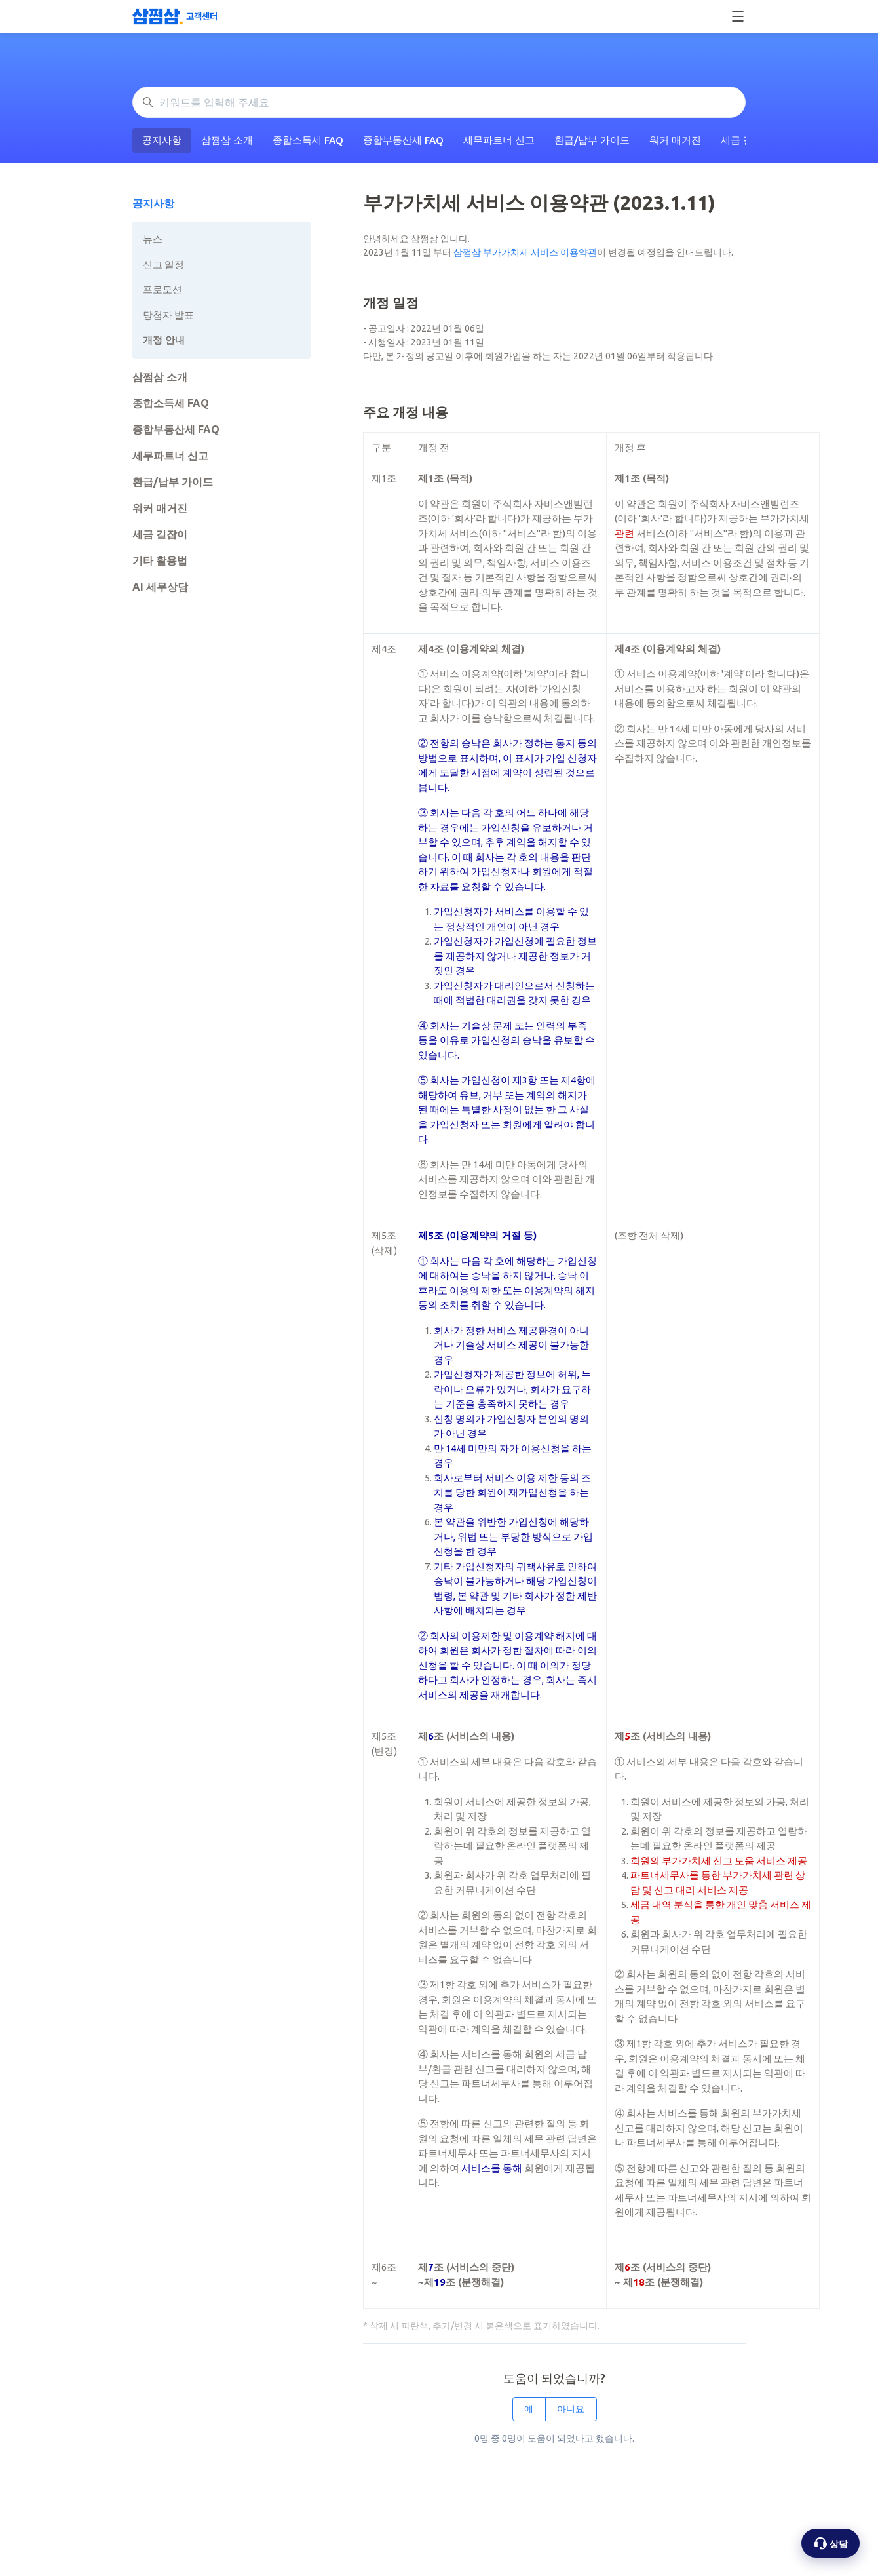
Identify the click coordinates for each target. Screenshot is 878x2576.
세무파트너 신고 (499, 140)
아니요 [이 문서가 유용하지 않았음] (570, 2409)
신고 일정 (163, 264)
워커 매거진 (675, 140)
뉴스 (152, 238)
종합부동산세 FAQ (403, 140)
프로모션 (162, 289)
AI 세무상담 (160, 587)
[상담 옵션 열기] (830, 2543)
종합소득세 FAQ (308, 140)
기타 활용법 (159, 560)
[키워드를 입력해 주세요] (439, 102)
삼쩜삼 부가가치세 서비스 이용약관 (525, 252)
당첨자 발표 (168, 315)
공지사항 (161, 140)
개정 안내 (164, 339)
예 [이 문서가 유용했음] (528, 2409)
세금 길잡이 (159, 534)
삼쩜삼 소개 (227, 140)
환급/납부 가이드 (592, 140)
